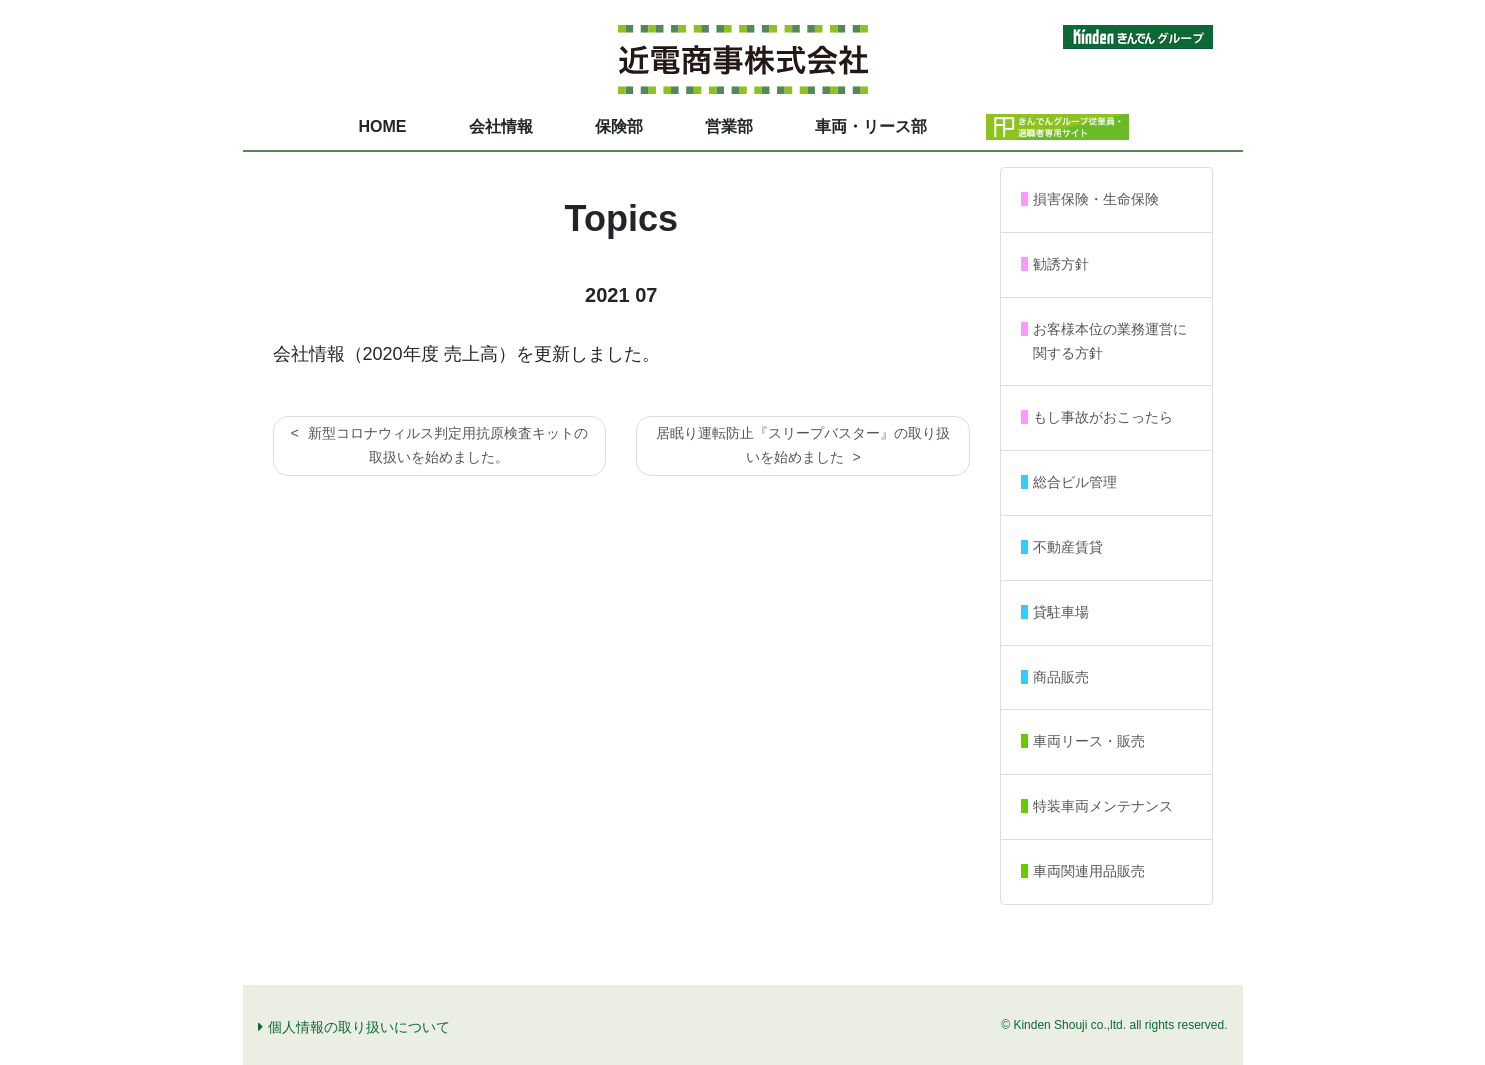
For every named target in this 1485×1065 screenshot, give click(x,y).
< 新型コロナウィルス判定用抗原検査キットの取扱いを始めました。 (439, 445)
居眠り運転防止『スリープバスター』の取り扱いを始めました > (803, 445)
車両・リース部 (871, 126)
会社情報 (501, 126)
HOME (383, 126)
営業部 (729, 126)
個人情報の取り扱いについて (354, 1027)
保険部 (619, 126)
